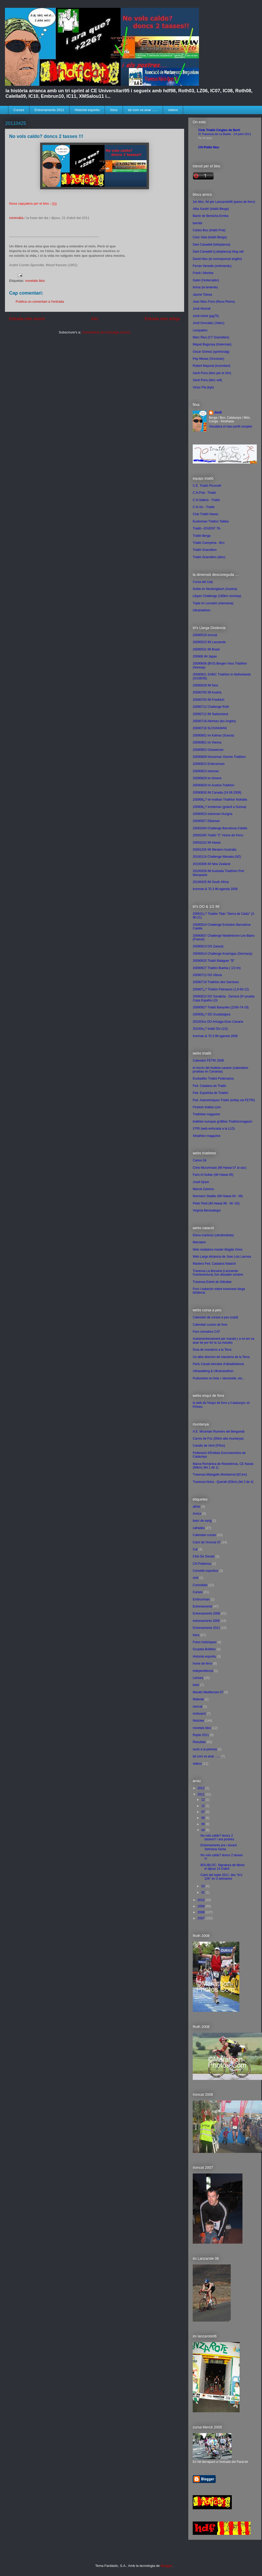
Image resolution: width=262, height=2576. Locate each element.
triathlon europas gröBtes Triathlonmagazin (222, 1121)
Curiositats (200, 1585)
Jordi (218, 412)
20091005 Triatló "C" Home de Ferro (218, 835)
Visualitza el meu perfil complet (230, 426)
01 (203, 1892)
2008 (201, 1912)
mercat (197, 1706)
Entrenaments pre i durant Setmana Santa (219, 1847)
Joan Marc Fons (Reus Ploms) (214, 301)
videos (173, 110)
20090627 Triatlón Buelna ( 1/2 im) (217, 968)
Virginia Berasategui (207, 1210)
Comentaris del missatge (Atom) (106, 332)
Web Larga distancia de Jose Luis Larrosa (222, 1256)
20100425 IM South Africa (211, 882)
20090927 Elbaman (206, 821)
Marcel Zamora (203, 1189)
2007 (201, 1918)
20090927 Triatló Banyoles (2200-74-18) (221, 1007)
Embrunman (201, 1599)
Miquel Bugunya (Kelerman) (212, 344)
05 (203, 1824)
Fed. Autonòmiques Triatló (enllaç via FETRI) (224, 1100)
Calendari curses (204, 1535)
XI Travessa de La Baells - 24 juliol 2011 (224, 134)
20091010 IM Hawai (207, 842)
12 (203, 1799)
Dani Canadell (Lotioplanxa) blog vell (218, 251)
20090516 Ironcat (205, 635)
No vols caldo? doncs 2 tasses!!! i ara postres (217, 1837)
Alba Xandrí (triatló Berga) (211, 209)
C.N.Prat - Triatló (204, 493)
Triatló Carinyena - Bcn (208, 543)
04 (203, 1830)
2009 (201, 1906)
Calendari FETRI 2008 (208, 1060)
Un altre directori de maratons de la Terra (221, 1357)
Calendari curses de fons (210, 1324)
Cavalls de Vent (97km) (209, 1445)
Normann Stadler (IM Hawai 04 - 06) (218, 1196)
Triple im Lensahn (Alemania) (213, 603)
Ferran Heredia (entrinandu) (212, 266)
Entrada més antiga (162, 318)
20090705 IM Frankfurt (208, 700)
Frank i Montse (203, 273)
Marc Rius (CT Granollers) (211, 337)
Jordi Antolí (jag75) (206, 316)
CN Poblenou (202, 1564)
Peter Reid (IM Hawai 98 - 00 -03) (216, 1203)
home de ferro (202, 1663)
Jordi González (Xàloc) (208, 323)
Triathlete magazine (206, 1114)
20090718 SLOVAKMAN (210, 728)
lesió (196, 1685)
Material (198, 1699)
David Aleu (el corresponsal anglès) (217, 259)
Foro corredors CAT (206, 1331)
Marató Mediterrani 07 (208, 1692)
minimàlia (16, 218)
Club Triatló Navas (205, 514)
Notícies (198, 1720)
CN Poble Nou (208, 147)
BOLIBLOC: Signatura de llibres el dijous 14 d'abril (223, 1867)
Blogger (166, 2566)
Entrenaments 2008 (206, 1613)
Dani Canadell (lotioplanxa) (211, 244)
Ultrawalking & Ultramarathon (213, 1371)
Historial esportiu (87, 110)
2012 (201, 1788)
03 (203, 1886)
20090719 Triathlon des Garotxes (216, 982)
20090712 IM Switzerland (210, 714)
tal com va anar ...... (143, 110)
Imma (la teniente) (205, 287)
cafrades (199, 1528)
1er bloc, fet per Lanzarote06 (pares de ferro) (224, 202)
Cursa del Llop (203, 582)
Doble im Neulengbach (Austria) (215, 589)
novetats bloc (35, 281)
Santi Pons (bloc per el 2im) (212, 373)
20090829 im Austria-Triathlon (213, 785)
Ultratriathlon (201, 610)
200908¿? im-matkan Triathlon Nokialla (220, 799)
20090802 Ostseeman (208, 750)
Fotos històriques (204, 1642)
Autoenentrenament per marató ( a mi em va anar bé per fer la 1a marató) (223, 1340)
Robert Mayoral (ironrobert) (211, 366)
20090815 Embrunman (208, 764)
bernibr (197, 223)
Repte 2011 (201, 1735)
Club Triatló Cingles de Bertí (219, 130)
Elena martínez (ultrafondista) (213, 1235)
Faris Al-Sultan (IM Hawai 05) (213, 1175)
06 (203, 1818)
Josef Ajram (201, 1182)
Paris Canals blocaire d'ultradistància (218, 1364)
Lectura (198, 1678)
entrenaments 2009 (206, 1621)
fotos (113, 110)
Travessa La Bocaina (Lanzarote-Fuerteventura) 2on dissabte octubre (218, 1272)
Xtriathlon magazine (206, 1136)
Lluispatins (200, 330)
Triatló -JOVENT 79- (207, 528)
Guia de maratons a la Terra (212, 1349)
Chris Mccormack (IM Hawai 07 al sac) (219, 1168)
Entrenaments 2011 (49, 110)
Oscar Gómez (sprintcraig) (211, 352)
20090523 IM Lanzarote (209, 642)
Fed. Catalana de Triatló (209, 1086)
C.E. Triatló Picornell (207, 486)
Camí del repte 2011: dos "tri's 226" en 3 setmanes (221, 1876)
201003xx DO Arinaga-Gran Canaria (218, 1022)
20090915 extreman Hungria (212, 814)
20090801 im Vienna (207, 742)
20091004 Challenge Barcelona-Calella (220, 828)
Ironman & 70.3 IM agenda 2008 (215, 889)
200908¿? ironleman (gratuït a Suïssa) (219, 807)
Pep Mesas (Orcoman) (208, 359)
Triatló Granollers (205, 550)
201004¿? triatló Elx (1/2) (210, 1029)
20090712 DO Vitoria (207, 975)
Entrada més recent (27, 318)
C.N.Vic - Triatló (204, 507)
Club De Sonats (204, 1556)
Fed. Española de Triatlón (210, 1093)
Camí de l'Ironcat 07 (207, 1542)
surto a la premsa (205, 1749)
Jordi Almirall (201, 308)
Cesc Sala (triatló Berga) (210, 237)
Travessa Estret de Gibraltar (212, 1282)
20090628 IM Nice (205, 685)
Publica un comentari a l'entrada (40, 301)
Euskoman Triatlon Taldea (211, 521)
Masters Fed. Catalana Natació (214, 1263)
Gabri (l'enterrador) (206, 280)
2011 (201, 1794)
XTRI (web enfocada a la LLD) (214, 1128)
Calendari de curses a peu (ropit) (215, 1317)
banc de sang (202, 1521)
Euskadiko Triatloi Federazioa (213, 1078)
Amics (197, 1513)
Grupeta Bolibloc (204, 1649)
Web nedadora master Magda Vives (217, 1249)
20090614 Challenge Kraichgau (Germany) (222, 953)
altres (196, 1506)
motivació (199, 1713)
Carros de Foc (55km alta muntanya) (218, 1438)
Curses (19, 110)
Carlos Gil (200, 1160)
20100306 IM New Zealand (211, 864)
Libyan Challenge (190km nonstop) (217, 596)
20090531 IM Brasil (206, 649)
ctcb (195, 1578)
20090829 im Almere (207, 778)
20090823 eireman (206, 771)
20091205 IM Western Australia (214, 849)
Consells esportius (205, 1571)
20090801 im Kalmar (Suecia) (213, 735)
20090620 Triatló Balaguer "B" (214, 961)
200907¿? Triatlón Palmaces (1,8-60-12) (221, 989)
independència (203, 1671)
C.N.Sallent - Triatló (206, 500)
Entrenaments (202, 1606)
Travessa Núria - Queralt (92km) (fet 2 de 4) (223, 1482)
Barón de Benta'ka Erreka (210, 216)
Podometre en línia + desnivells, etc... (219, 1378)
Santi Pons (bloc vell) (207, 380)
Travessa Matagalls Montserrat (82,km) (220, 1474)
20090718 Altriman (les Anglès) (214, 721)
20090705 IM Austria (207, 692)
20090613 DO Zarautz (208, 946)
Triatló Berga (201, 536)
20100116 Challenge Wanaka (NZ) (217, 856)
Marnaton (199, 1242)
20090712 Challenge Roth (211, 707)
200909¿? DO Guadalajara (211, 1014)
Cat (195, 1549)
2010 (201, 1900)
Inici (94, 318)
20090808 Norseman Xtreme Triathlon (219, 757)
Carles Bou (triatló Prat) (209, 230)
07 (203, 1812)
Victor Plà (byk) (203, 387)
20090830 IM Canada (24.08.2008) (217, 792)
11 (203, 1806)
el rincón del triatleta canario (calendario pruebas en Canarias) (220, 1069)
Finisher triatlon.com (207, 1107)
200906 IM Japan (205, 656)
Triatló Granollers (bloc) (209, 557)
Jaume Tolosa (202, 294)
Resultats (199, 1742)
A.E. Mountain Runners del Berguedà (219, 1431)
